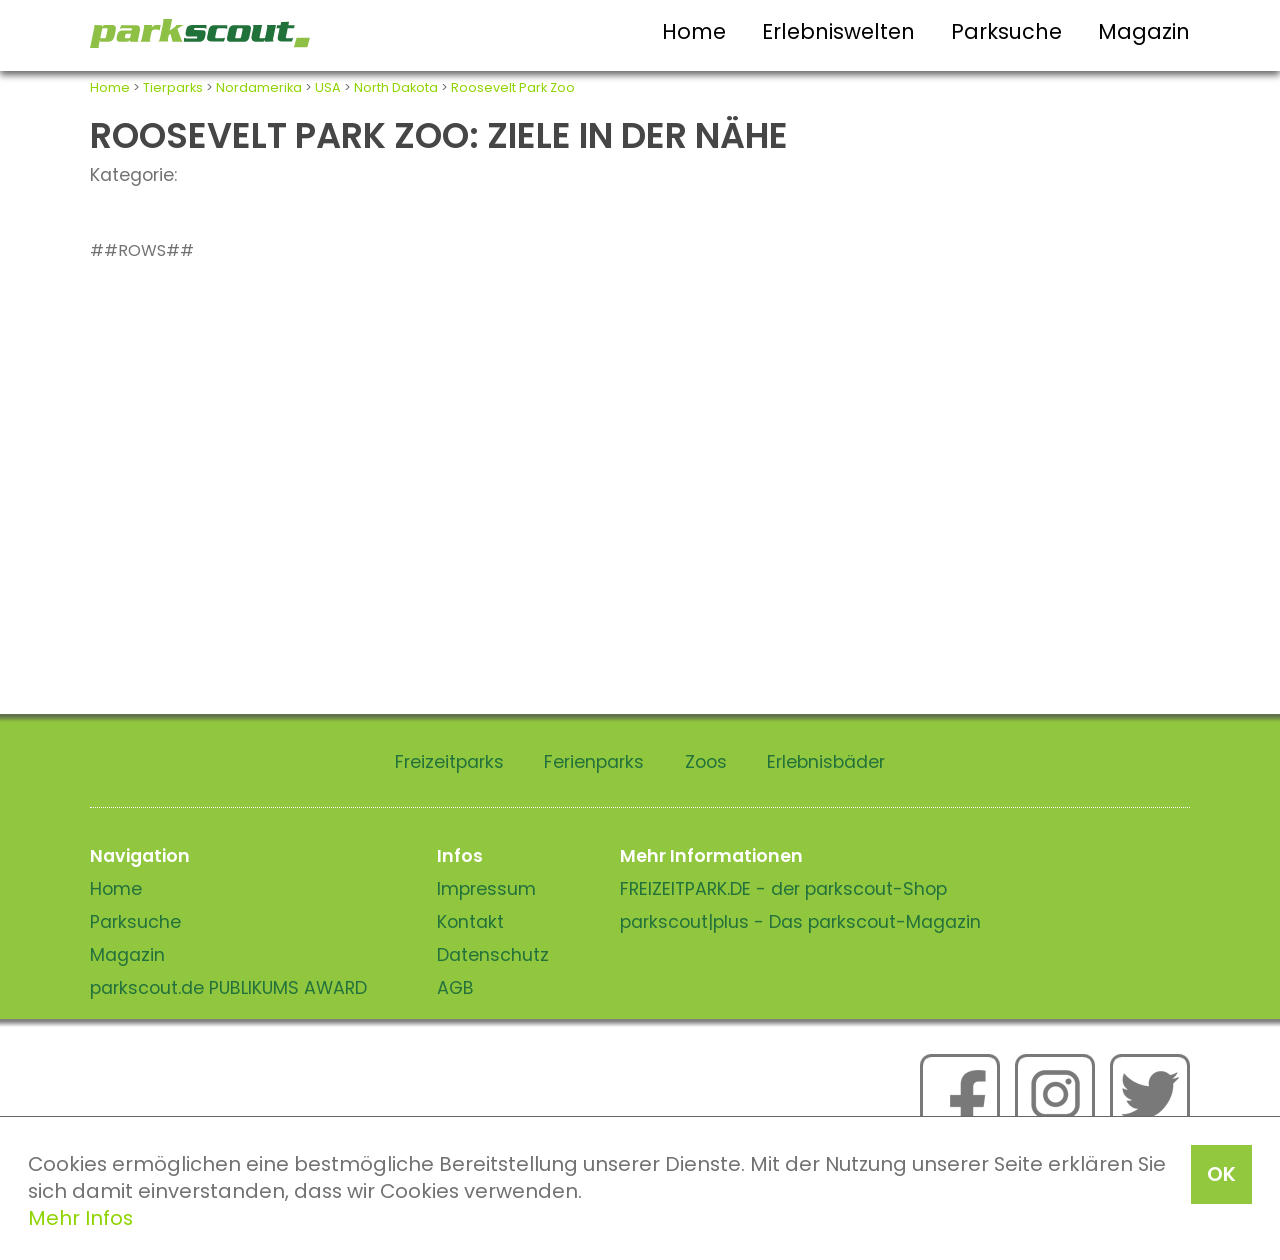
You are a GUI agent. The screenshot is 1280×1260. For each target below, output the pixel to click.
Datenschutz (493, 955)
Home (694, 31)
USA (328, 87)
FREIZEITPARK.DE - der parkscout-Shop (783, 889)
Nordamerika (259, 87)
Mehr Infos (80, 1218)
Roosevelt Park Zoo (513, 87)
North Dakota (396, 87)
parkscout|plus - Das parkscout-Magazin (800, 922)
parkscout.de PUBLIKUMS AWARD (228, 988)
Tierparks (173, 87)
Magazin (1144, 31)
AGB (455, 988)
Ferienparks (594, 762)
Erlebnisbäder (826, 762)
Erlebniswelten (838, 31)
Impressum (486, 889)
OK (1221, 1174)
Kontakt (470, 922)
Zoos (706, 762)
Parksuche (1006, 31)
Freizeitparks (449, 762)
